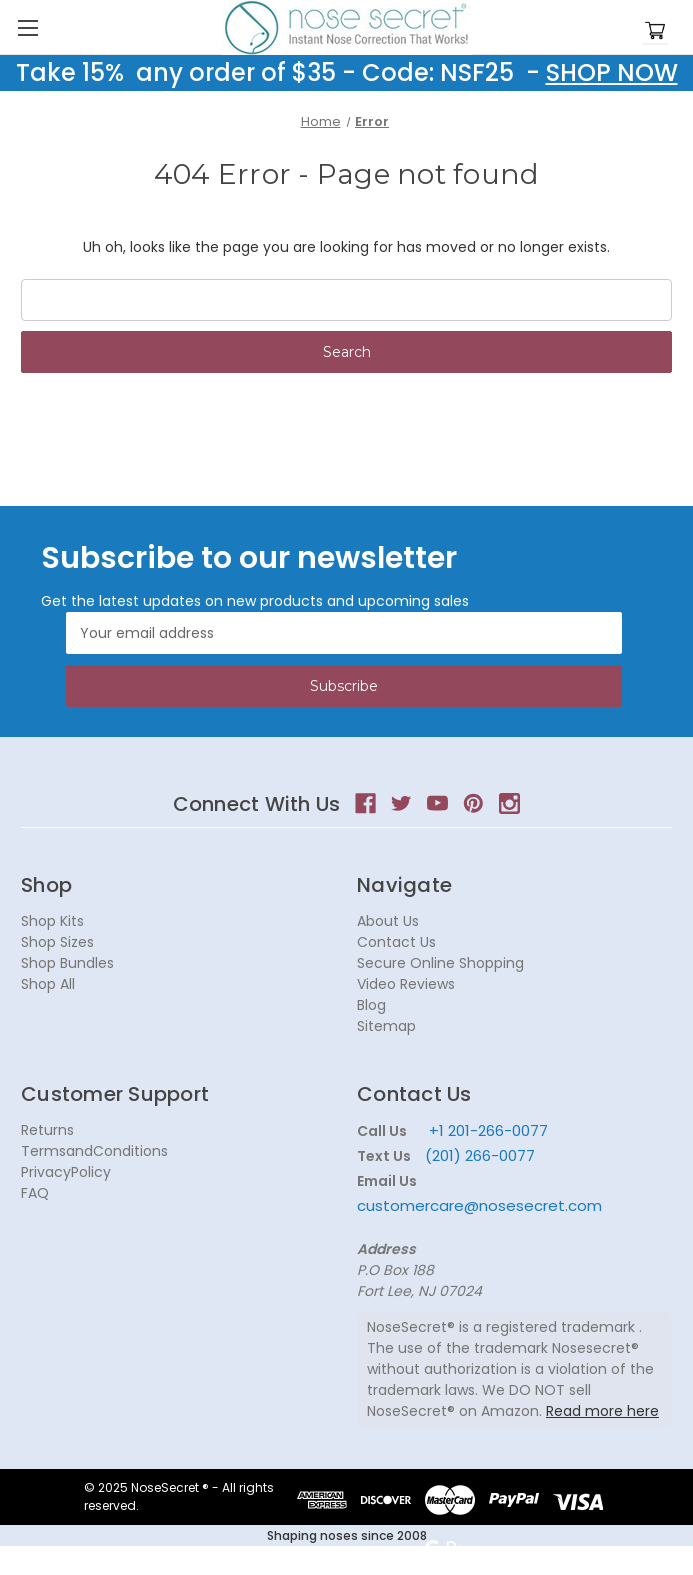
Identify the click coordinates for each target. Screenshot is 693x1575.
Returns (47, 1130)
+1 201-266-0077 (488, 1130)
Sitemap (386, 1026)
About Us (388, 921)
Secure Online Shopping (440, 963)
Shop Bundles (67, 963)
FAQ (35, 1193)
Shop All (48, 984)
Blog (371, 1005)
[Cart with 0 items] (655, 31)
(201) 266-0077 (480, 1155)
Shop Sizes (57, 942)
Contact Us (396, 942)
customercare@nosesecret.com (479, 1205)
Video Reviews (406, 984)
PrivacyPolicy (66, 1172)
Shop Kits (52, 921)
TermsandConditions (94, 1151)
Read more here (602, 1411)
